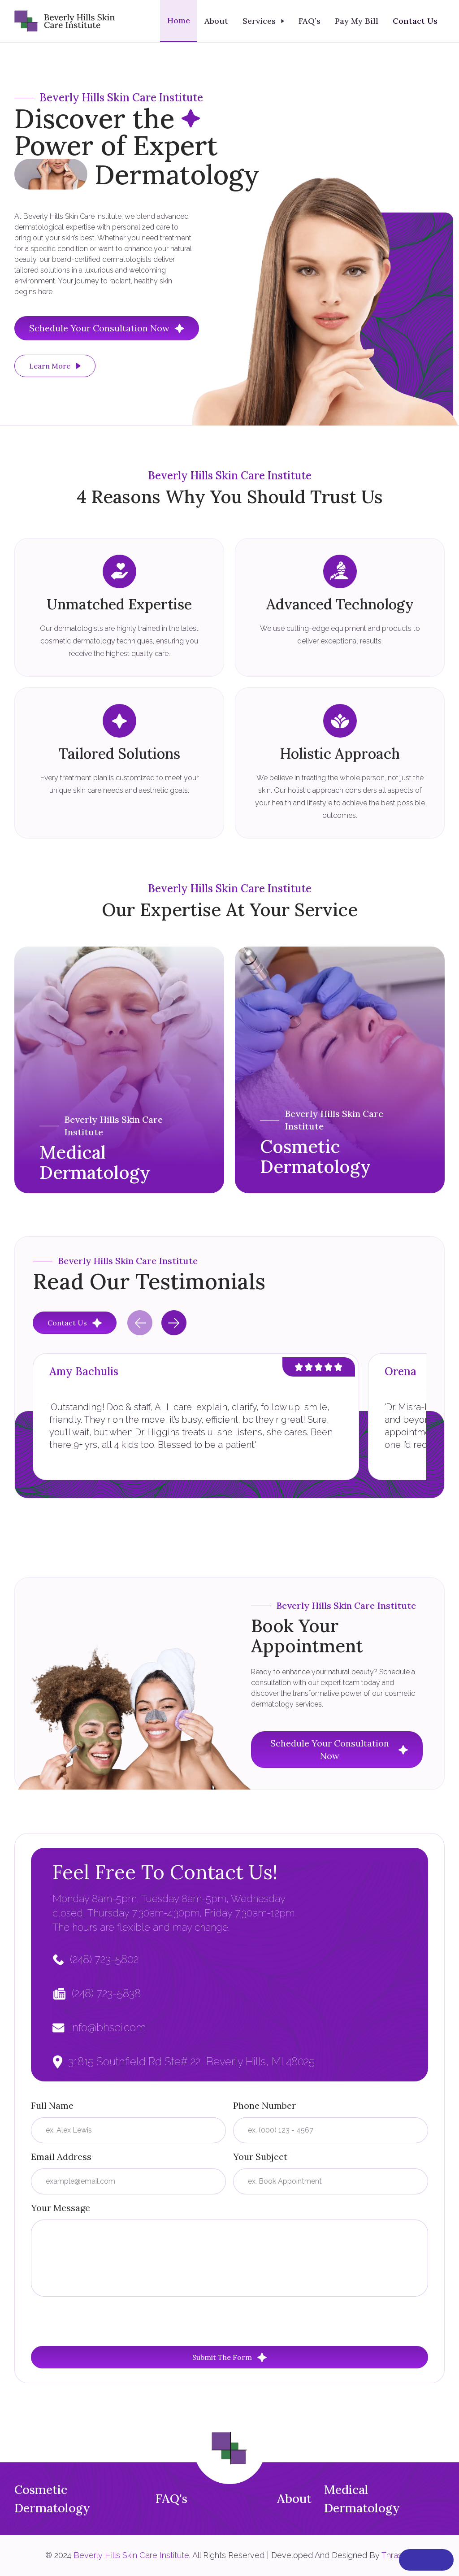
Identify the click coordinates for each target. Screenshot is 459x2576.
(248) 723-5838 (106, 1993)
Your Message (60, 2207)
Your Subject (260, 2156)
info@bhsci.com (108, 2027)
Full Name (52, 2105)
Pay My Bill (356, 21)
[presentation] (99, 2321)
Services (259, 21)
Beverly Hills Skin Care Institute (131, 2555)
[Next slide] (173, 1322)
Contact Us (415, 21)
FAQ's (171, 2498)
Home (178, 20)
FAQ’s (309, 21)
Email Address (61, 2156)
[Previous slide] (139, 1322)
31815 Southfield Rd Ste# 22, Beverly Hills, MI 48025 (191, 2061)
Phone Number (264, 2105)
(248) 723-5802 (104, 1959)
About (216, 21)
